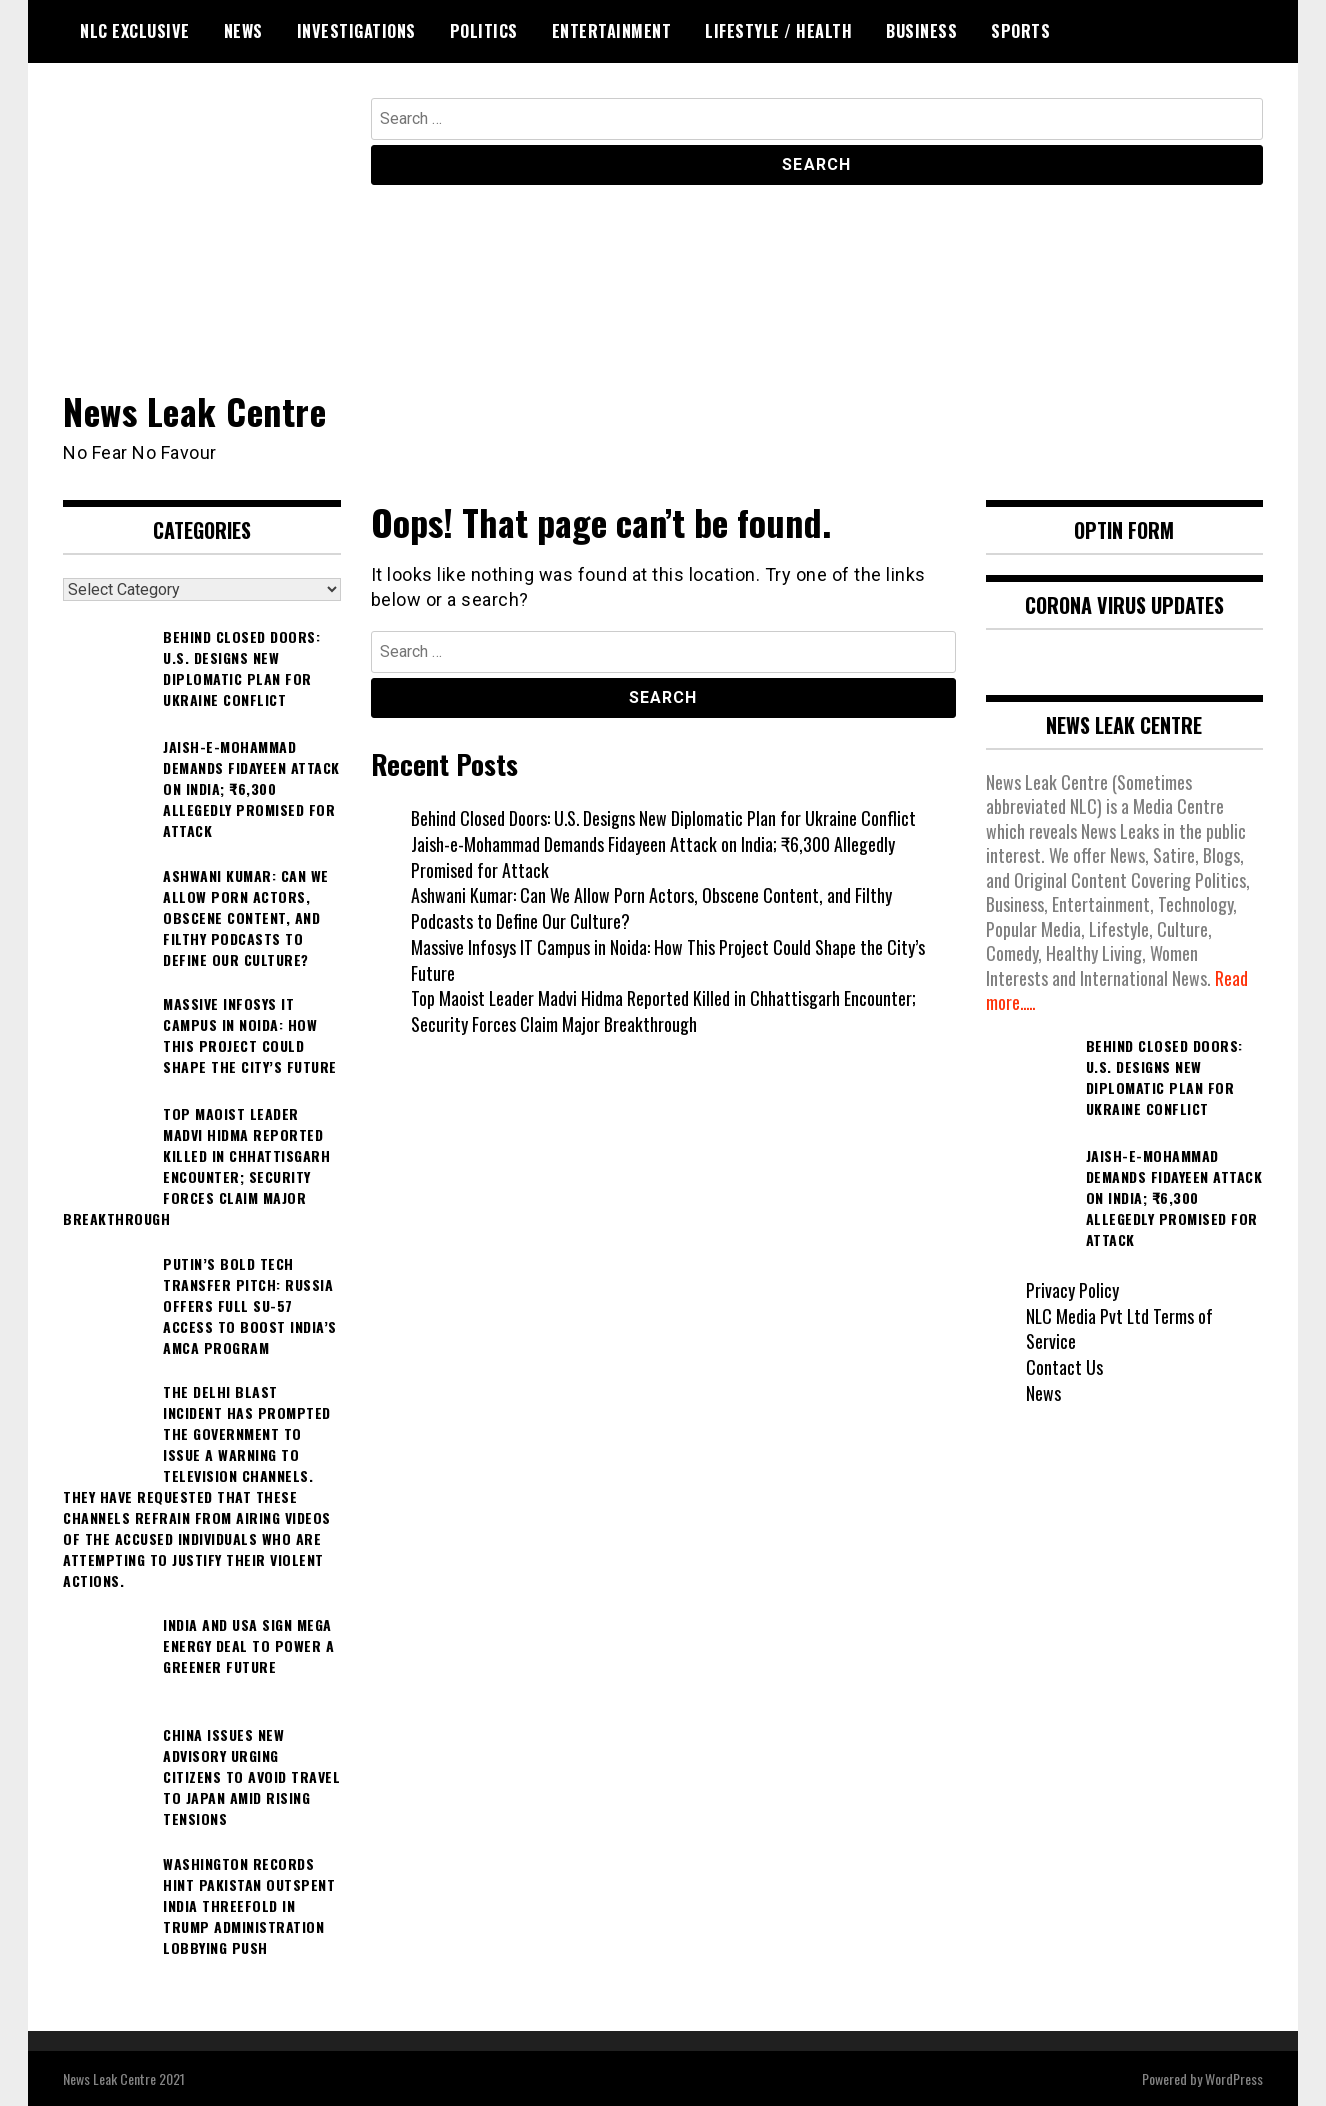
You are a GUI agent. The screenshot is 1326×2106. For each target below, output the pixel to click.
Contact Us (1064, 1366)
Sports (1020, 31)
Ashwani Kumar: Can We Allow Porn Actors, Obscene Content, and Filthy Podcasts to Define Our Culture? (651, 908)
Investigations (356, 31)
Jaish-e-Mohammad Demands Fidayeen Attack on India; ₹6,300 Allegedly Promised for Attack (653, 856)
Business (921, 31)
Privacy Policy (1072, 1289)
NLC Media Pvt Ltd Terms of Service (1120, 1328)
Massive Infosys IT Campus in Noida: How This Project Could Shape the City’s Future (668, 959)
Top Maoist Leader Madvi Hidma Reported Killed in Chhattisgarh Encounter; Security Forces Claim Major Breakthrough (664, 1011)
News (243, 31)
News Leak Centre (194, 410)
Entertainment (612, 31)
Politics (484, 31)
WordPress (1234, 2077)
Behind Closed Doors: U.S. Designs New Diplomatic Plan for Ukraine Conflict (664, 818)
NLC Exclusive (135, 31)
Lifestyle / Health (778, 31)
